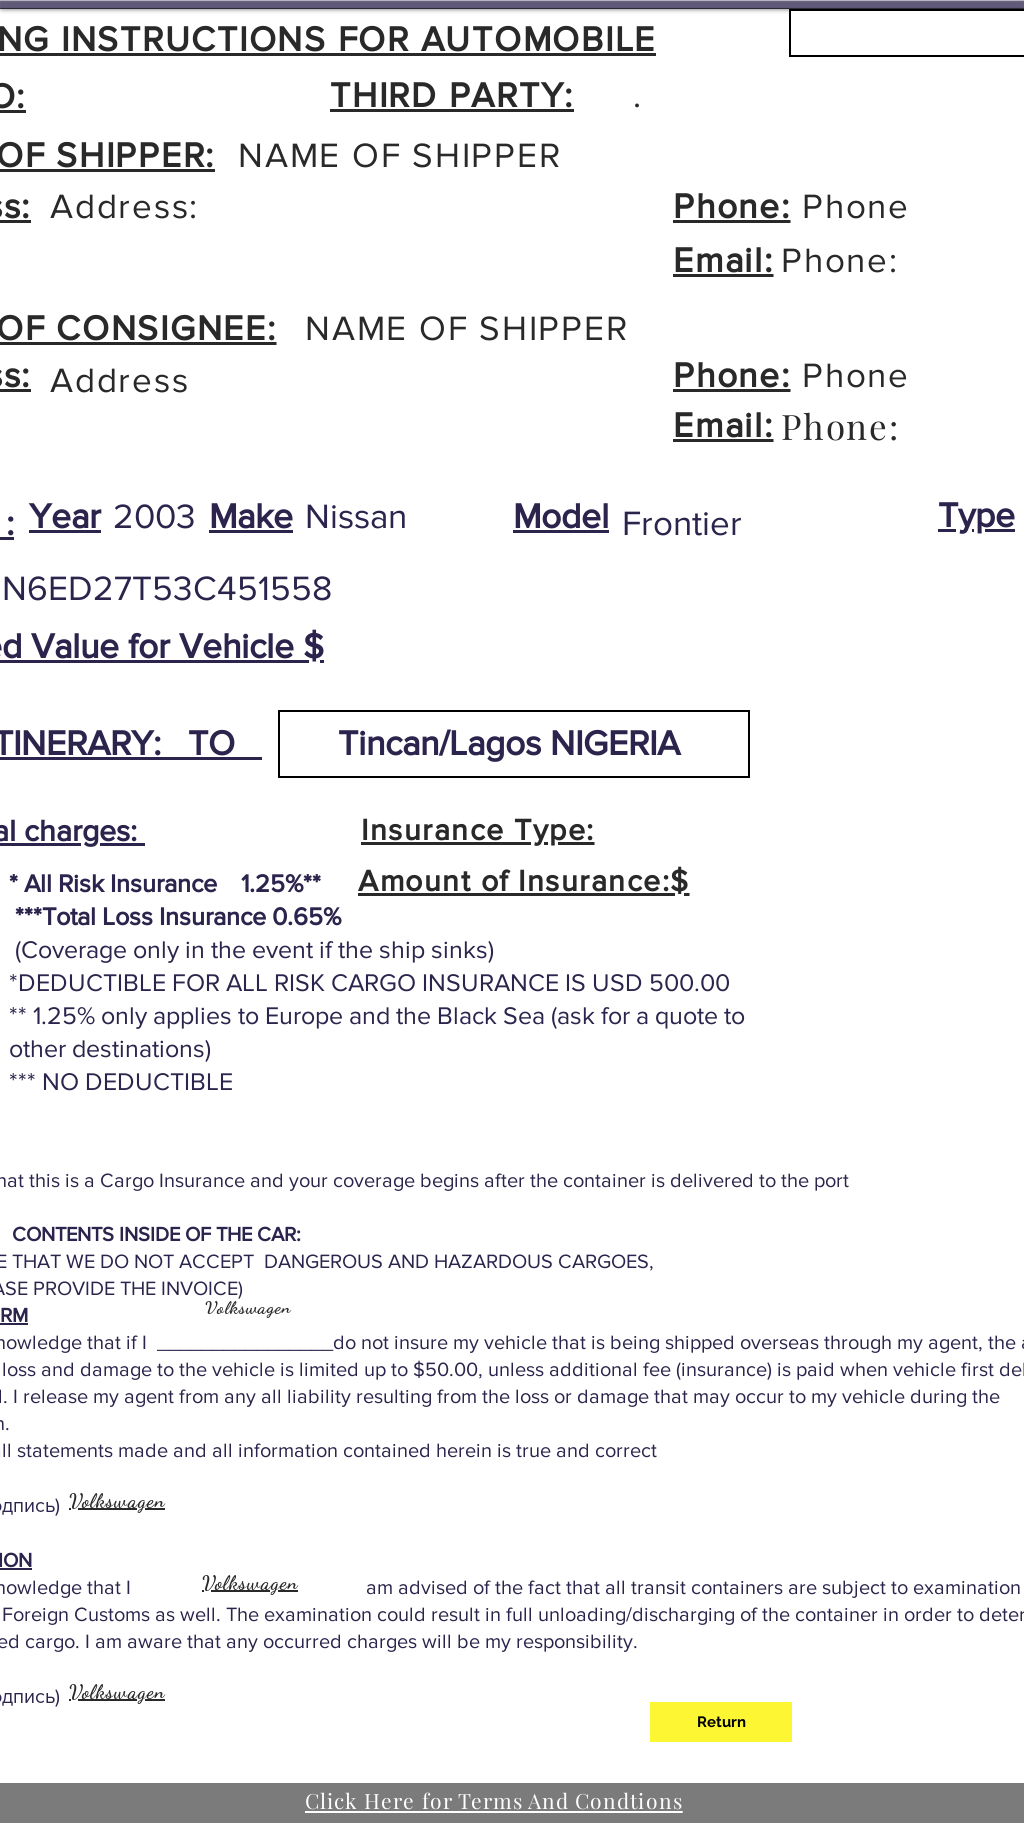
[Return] (721, 1722)
